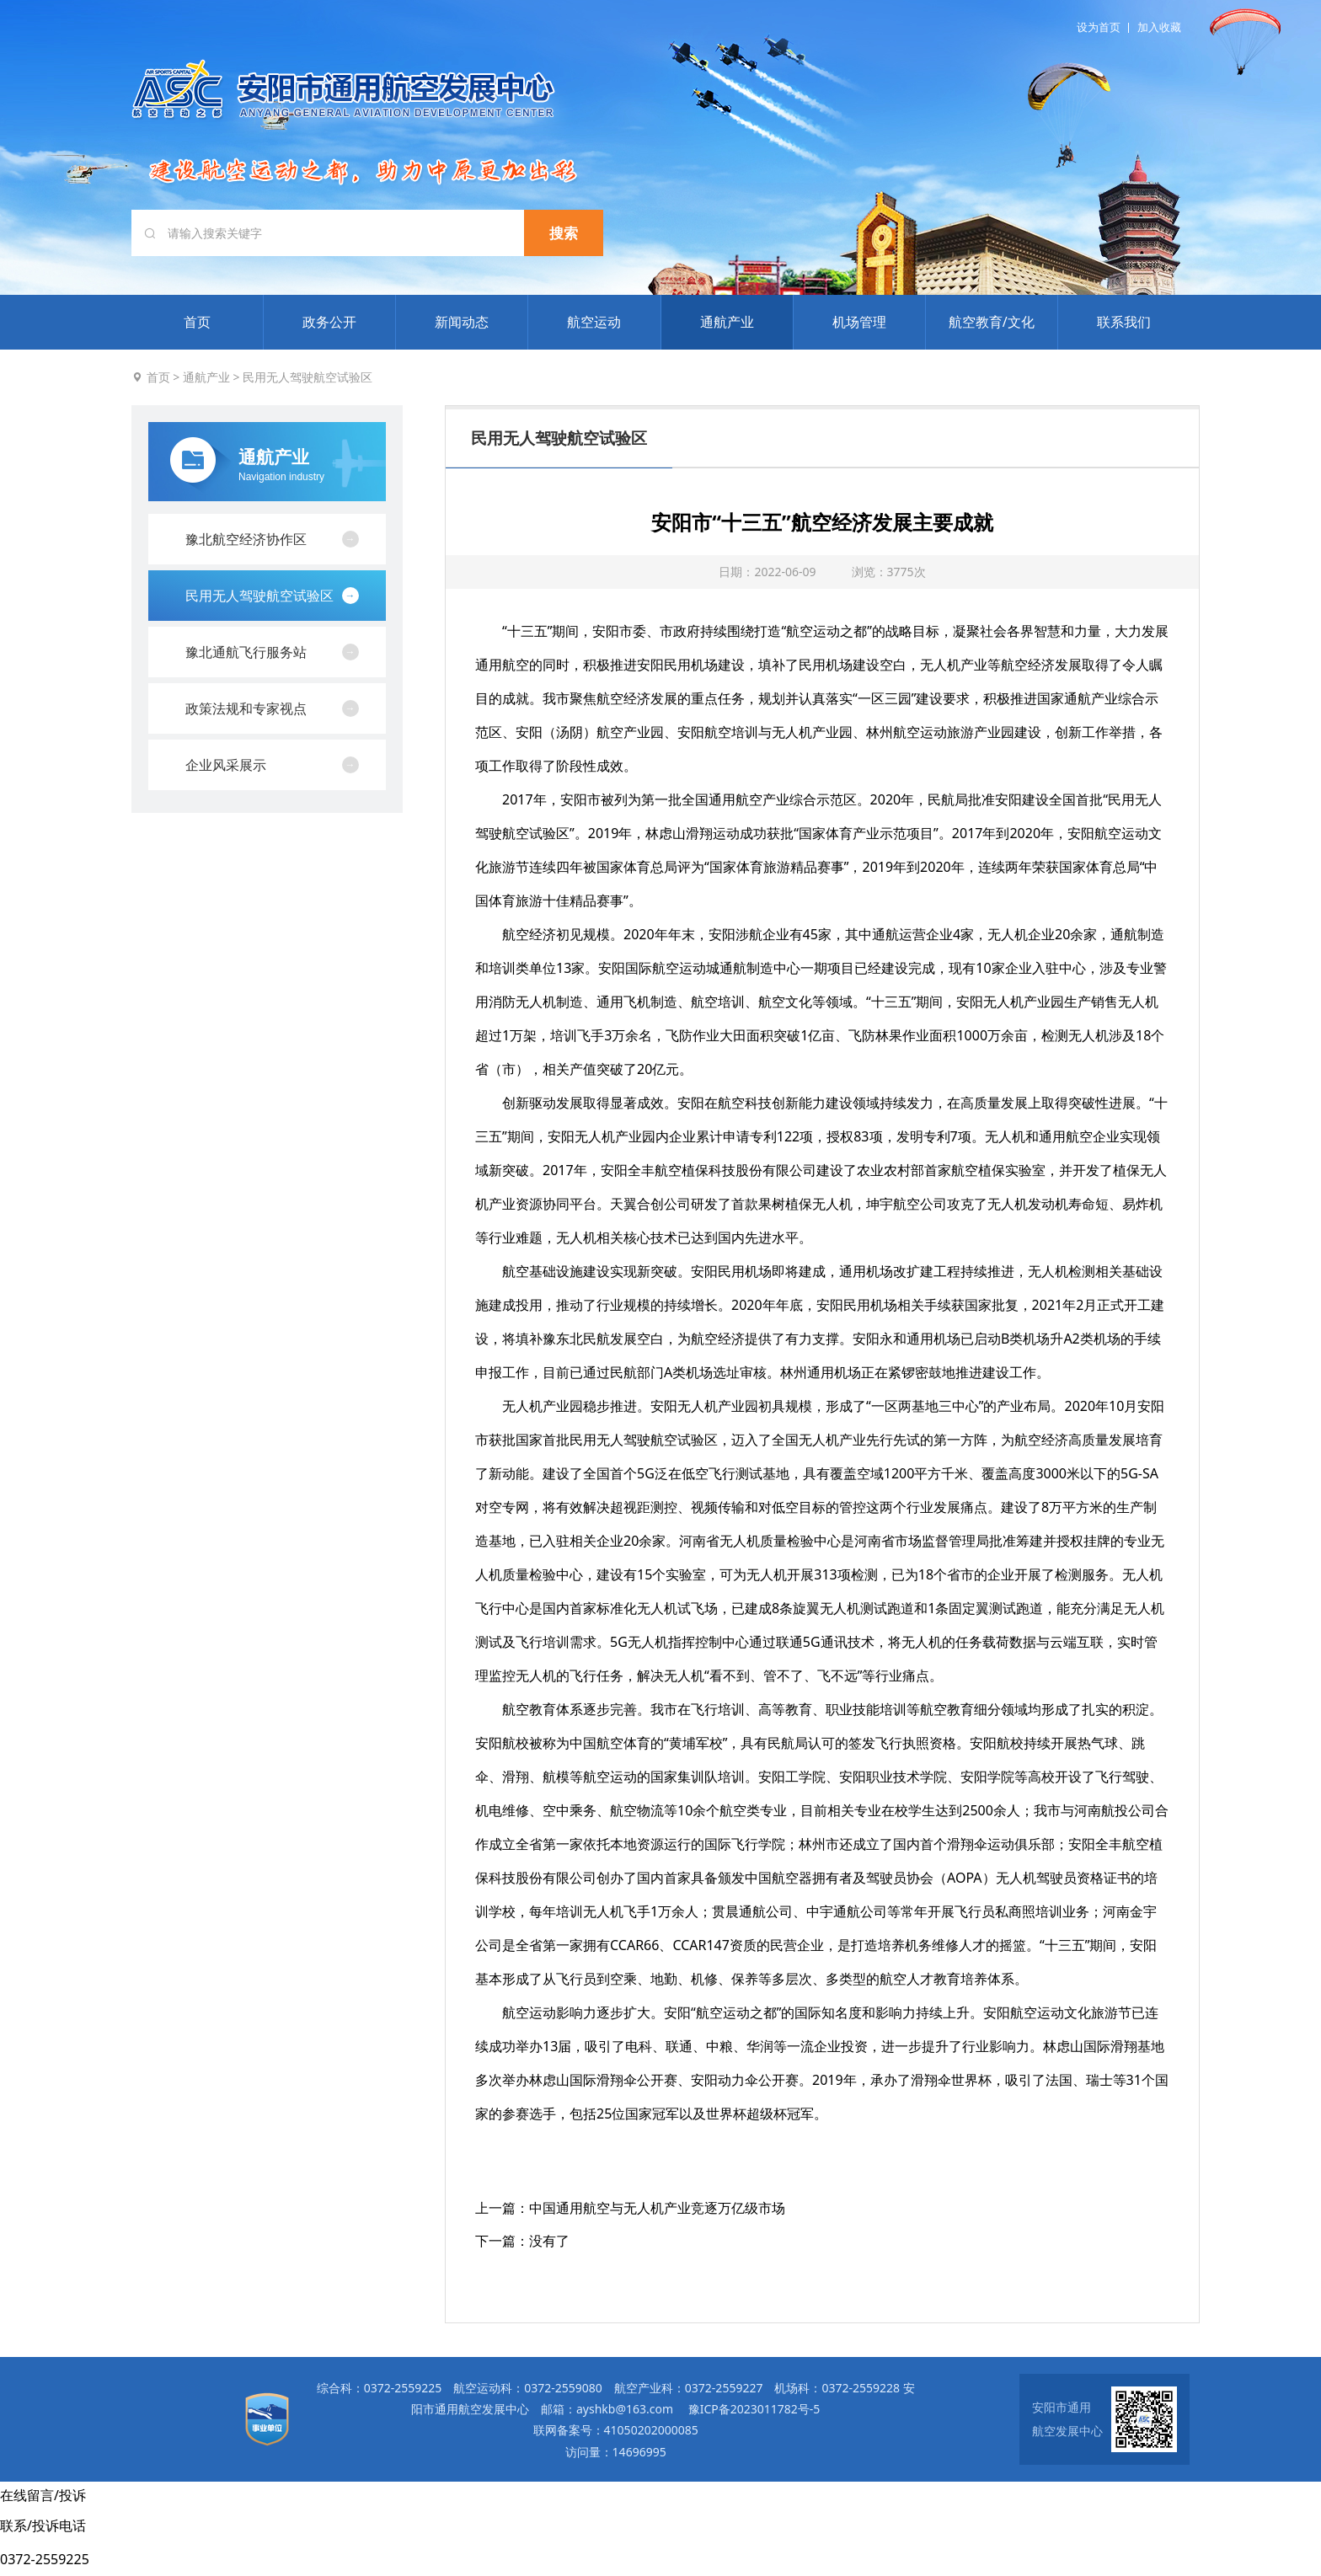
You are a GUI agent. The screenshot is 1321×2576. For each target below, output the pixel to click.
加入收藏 (1159, 27)
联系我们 (1124, 322)
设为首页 (1098, 27)
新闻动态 (462, 322)
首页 (197, 322)
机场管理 (859, 322)
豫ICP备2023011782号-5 (754, 2409)
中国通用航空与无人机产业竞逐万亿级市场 (657, 2208)
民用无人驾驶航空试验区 (307, 377)
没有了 (549, 2240)
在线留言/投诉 (43, 2495)
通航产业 (727, 322)
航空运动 (594, 322)
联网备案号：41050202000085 (615, 2430)
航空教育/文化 (992, 322)
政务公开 (329, 322)
